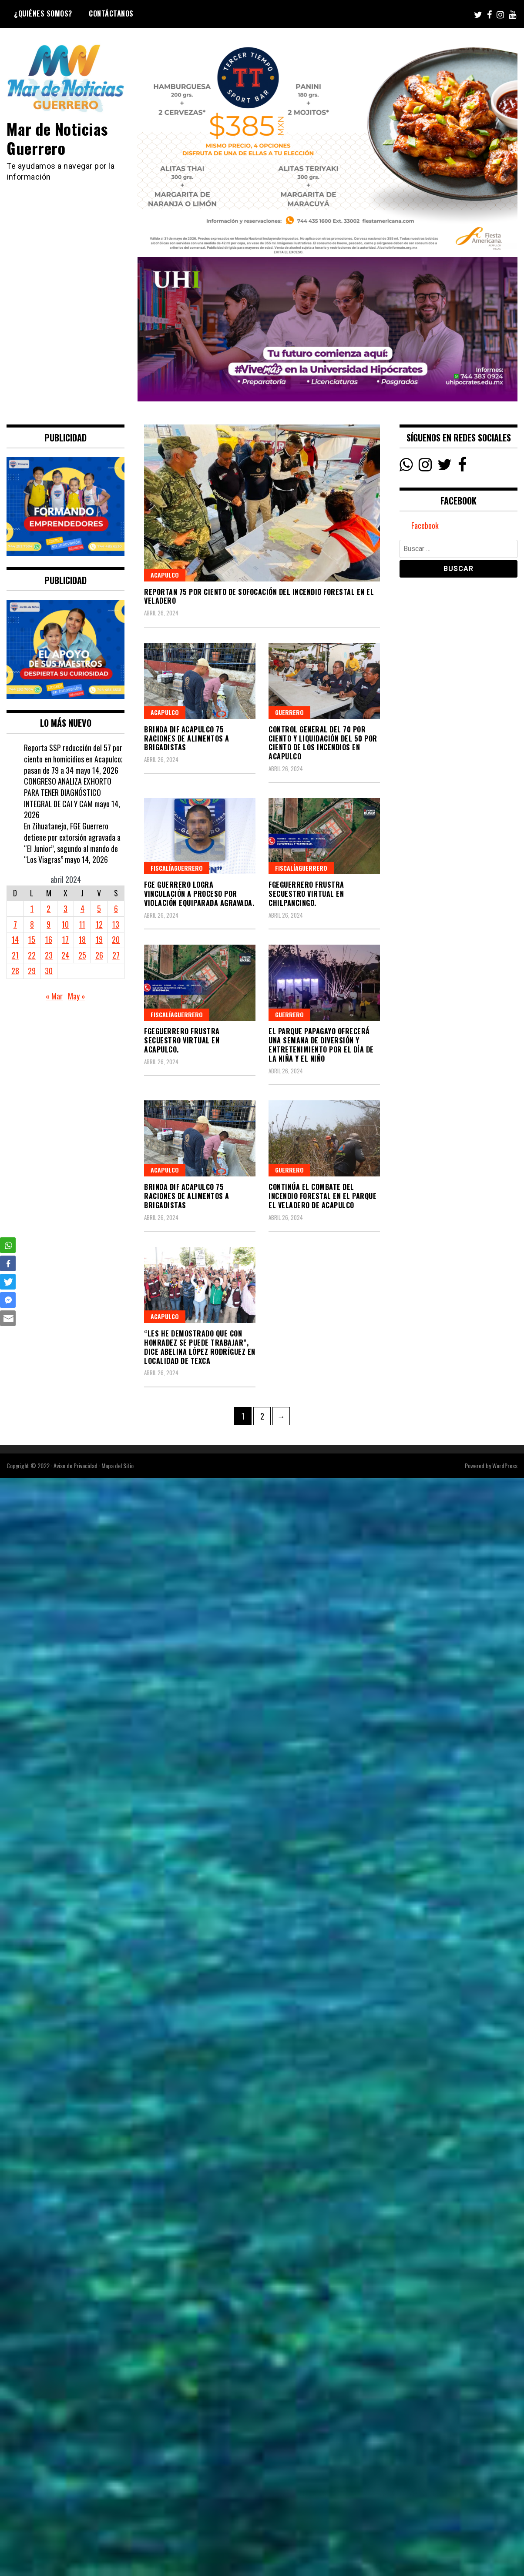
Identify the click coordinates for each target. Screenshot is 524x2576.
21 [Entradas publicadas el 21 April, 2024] (15, 955)
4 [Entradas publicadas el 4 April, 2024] (82, 908)
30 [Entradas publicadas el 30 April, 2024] (49, 970)
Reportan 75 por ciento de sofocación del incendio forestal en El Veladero (259, 596)
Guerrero (289, 712)
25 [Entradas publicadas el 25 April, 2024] (82, 955)
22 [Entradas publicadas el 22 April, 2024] (32, 955)
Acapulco (165, 574)
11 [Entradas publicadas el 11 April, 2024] (82, 924)
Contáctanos (111, 13)
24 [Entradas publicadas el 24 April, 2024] (65, 955)
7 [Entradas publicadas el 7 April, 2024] (15, 924)
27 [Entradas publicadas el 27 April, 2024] (116, 955)
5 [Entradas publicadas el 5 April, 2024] (99, 908)
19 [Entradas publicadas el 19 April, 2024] (99, 939)
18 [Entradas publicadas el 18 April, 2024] (82, 939)
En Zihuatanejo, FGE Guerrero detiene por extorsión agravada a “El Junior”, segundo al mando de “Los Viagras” (72, 842)
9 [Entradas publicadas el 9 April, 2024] (48, 924)
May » (76, 996)
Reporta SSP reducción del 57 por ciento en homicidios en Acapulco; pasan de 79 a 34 (73, 758)
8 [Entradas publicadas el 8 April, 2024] (32, 924)
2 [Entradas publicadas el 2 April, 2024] (48, 908)
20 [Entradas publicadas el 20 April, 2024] (116, 939)
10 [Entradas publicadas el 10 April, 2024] (65, 924)
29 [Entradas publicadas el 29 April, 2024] (32, 970)
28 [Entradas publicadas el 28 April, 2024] (15, 970)
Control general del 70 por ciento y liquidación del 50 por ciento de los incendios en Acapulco (323, 743)
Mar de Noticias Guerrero (58, 138)
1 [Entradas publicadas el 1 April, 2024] (32, 908)
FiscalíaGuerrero (177, 867)
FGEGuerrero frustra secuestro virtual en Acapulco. (182, 1040)
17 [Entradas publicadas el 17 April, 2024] (65, 939)
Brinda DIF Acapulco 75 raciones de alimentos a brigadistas (186, 738)
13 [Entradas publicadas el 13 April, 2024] (115, 924)
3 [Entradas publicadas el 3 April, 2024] (65, 908)
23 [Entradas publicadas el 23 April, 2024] (49, 955)
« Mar (54, 996)
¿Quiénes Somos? (43, 13)
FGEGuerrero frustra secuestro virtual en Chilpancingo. (306, 893)
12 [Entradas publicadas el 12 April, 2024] (99, 924)
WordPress (504, 1465)
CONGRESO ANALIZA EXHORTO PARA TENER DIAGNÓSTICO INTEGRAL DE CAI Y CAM (68, 792)
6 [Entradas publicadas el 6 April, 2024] (116, 908)
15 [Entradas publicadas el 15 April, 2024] (31, 939)
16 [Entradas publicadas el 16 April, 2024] (48, 939)
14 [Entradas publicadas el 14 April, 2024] (15, 939)
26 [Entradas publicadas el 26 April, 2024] (99, 955)
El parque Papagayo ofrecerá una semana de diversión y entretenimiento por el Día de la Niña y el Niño (321, 1044)
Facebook (425, 525)
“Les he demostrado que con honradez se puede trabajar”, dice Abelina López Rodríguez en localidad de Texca (199, 1347)
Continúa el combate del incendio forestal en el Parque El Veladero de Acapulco (322, 1196)
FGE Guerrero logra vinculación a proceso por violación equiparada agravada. (199, 893)
